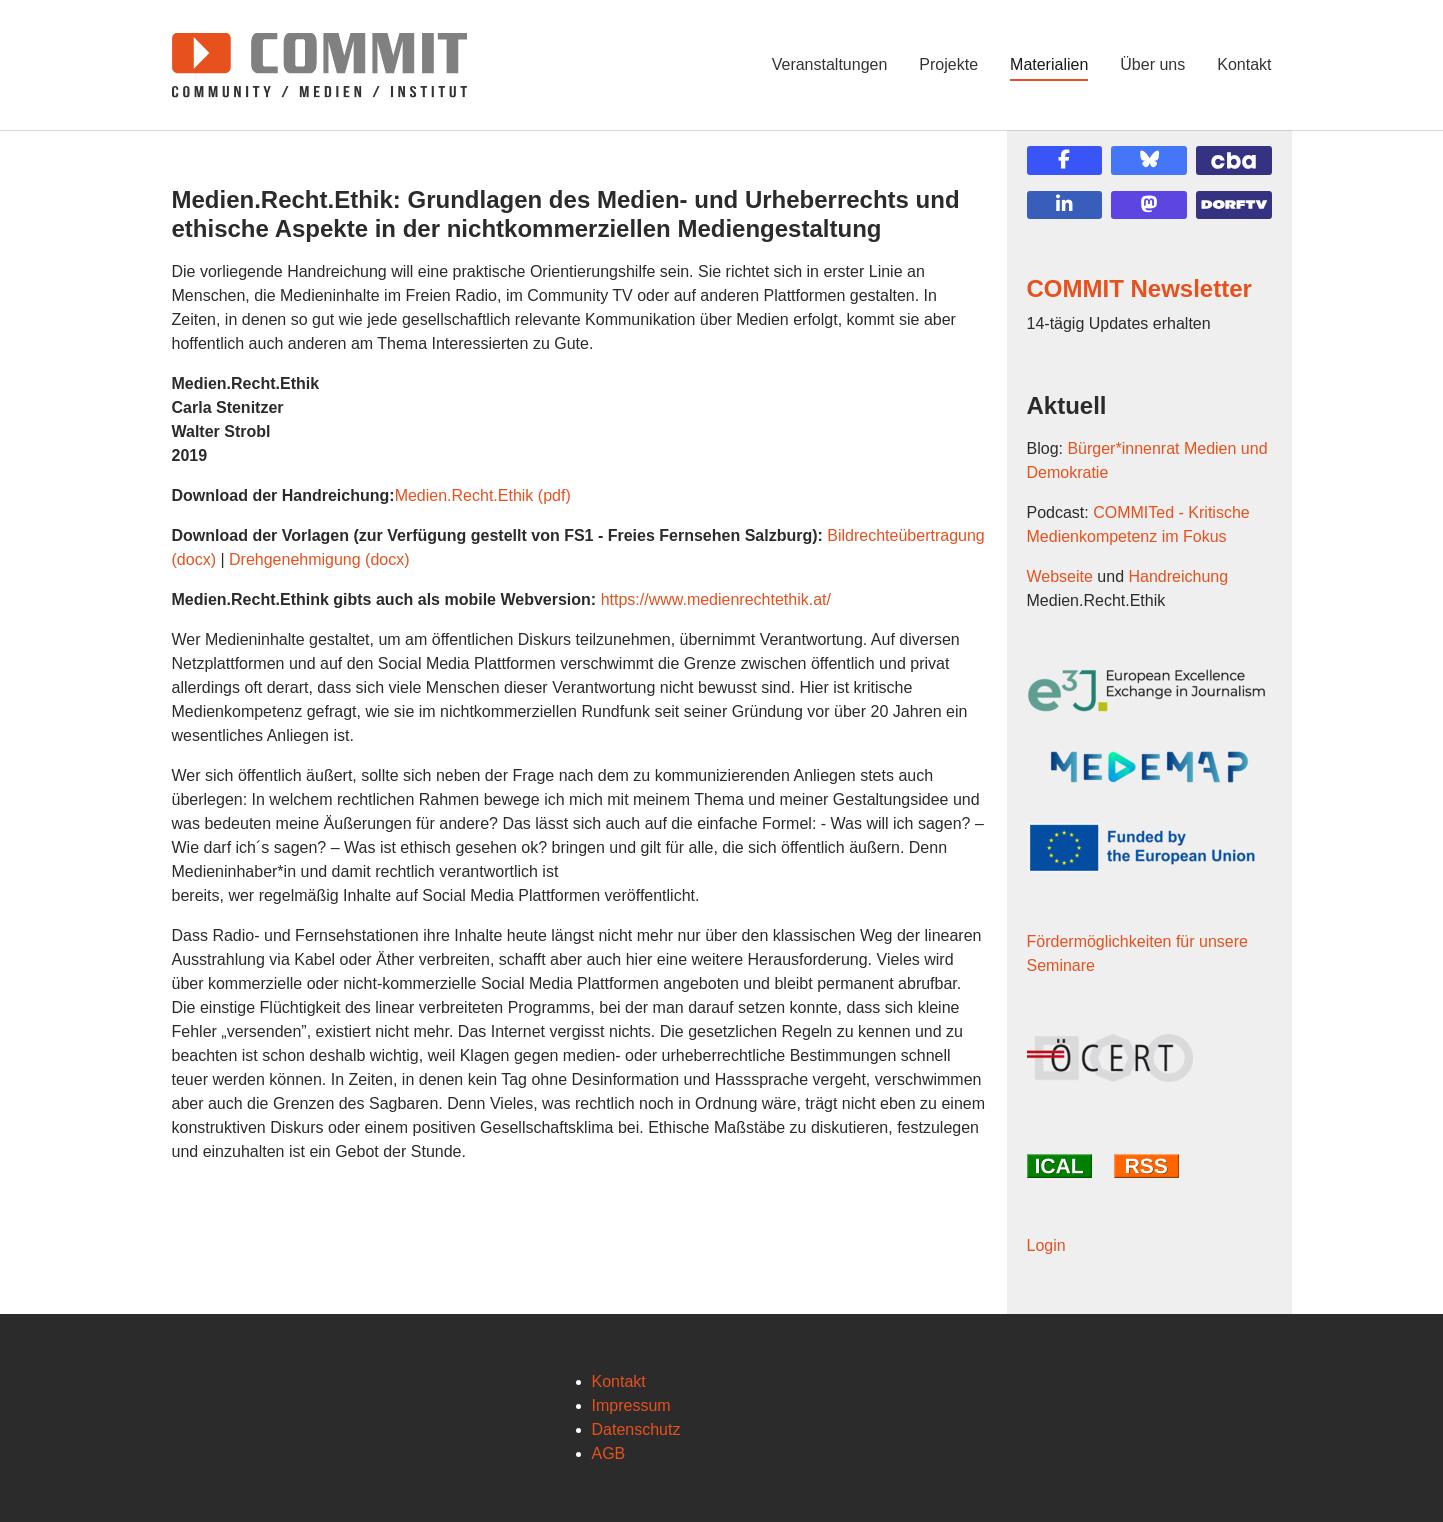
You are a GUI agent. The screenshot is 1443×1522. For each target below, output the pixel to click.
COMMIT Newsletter (1139, 288)
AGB (609, 1453)
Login (1046, 1245)
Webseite (1060, 576)
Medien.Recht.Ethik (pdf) (483, 495)
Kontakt (619, 1381)
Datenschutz (636, 1429)
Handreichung (1179, 576)
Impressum (631, 1405)
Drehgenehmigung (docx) (319, 559)
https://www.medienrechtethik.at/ (716, 599)
